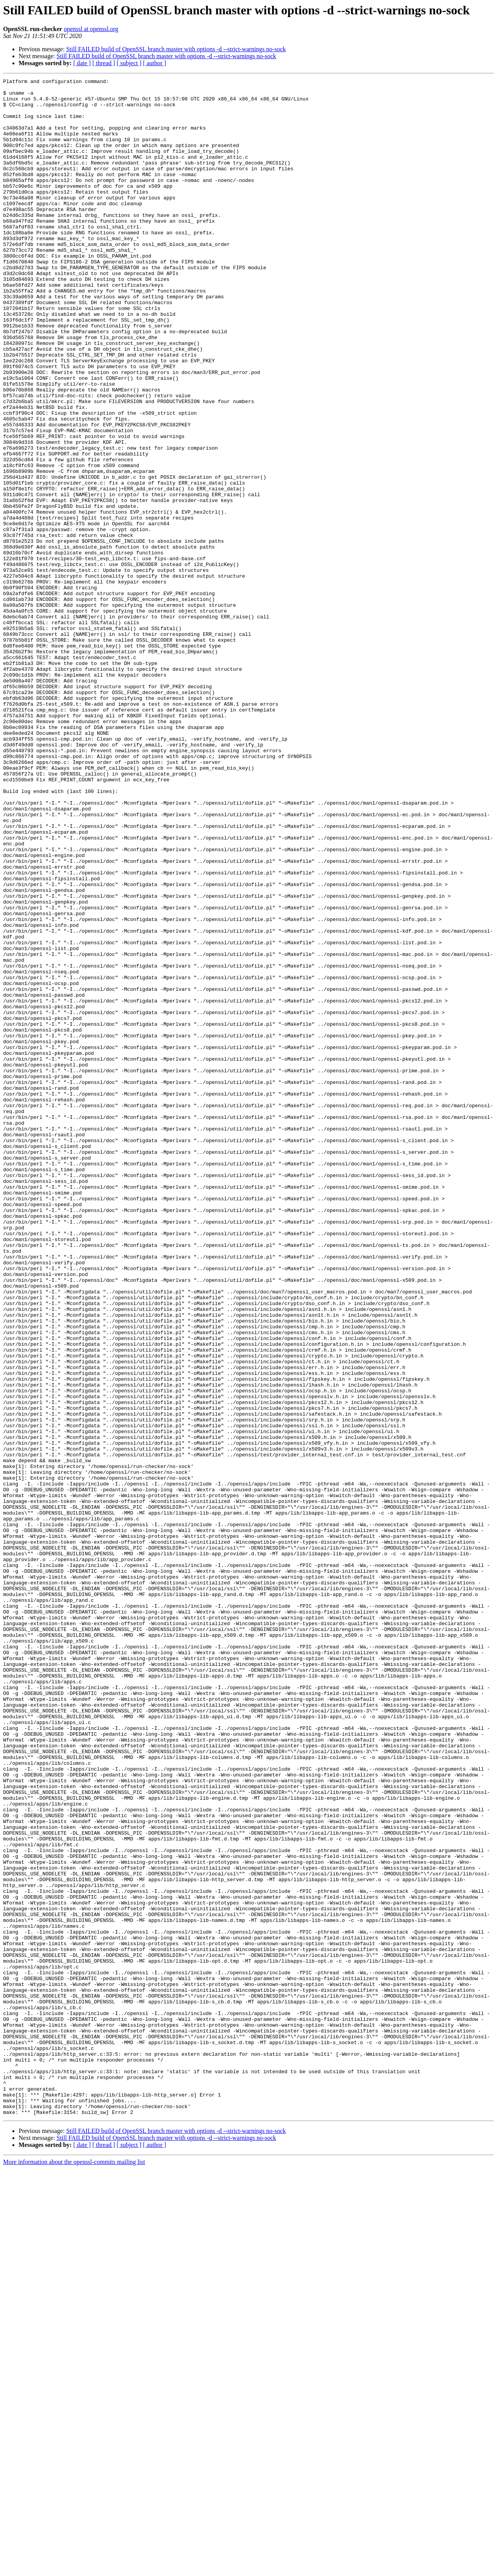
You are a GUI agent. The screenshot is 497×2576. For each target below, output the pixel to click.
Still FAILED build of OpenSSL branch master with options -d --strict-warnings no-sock (176, 49)
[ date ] (82, 63)
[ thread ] (103, 63)
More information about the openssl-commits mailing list (74, 2569)
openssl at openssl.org (91, 29)
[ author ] (154, 63)
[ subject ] (129, 63)
